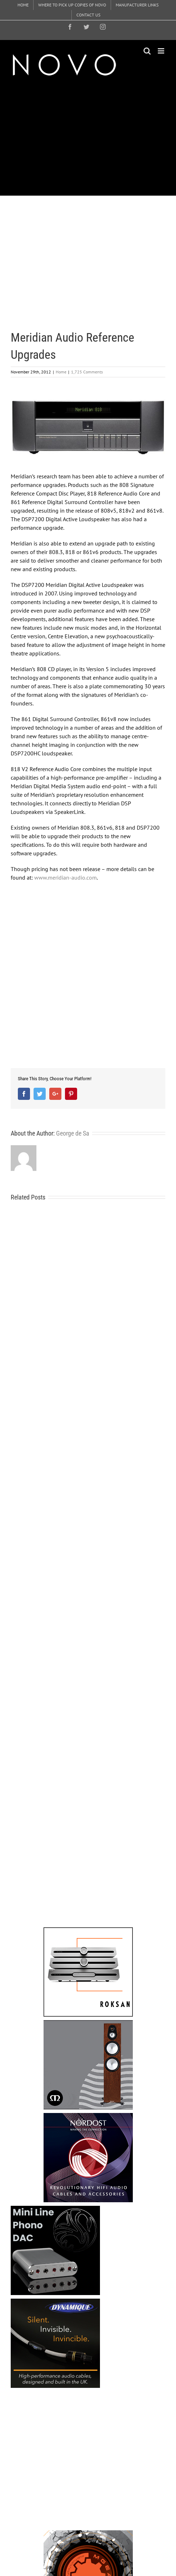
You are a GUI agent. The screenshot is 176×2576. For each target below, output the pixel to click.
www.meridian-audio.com (65, 877)
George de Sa (72, 1133)
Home (61, 371)
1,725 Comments (87, 371)
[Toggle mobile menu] (161, 51)
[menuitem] (23, 5)
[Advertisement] (93, 136)
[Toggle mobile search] (147, 51)
